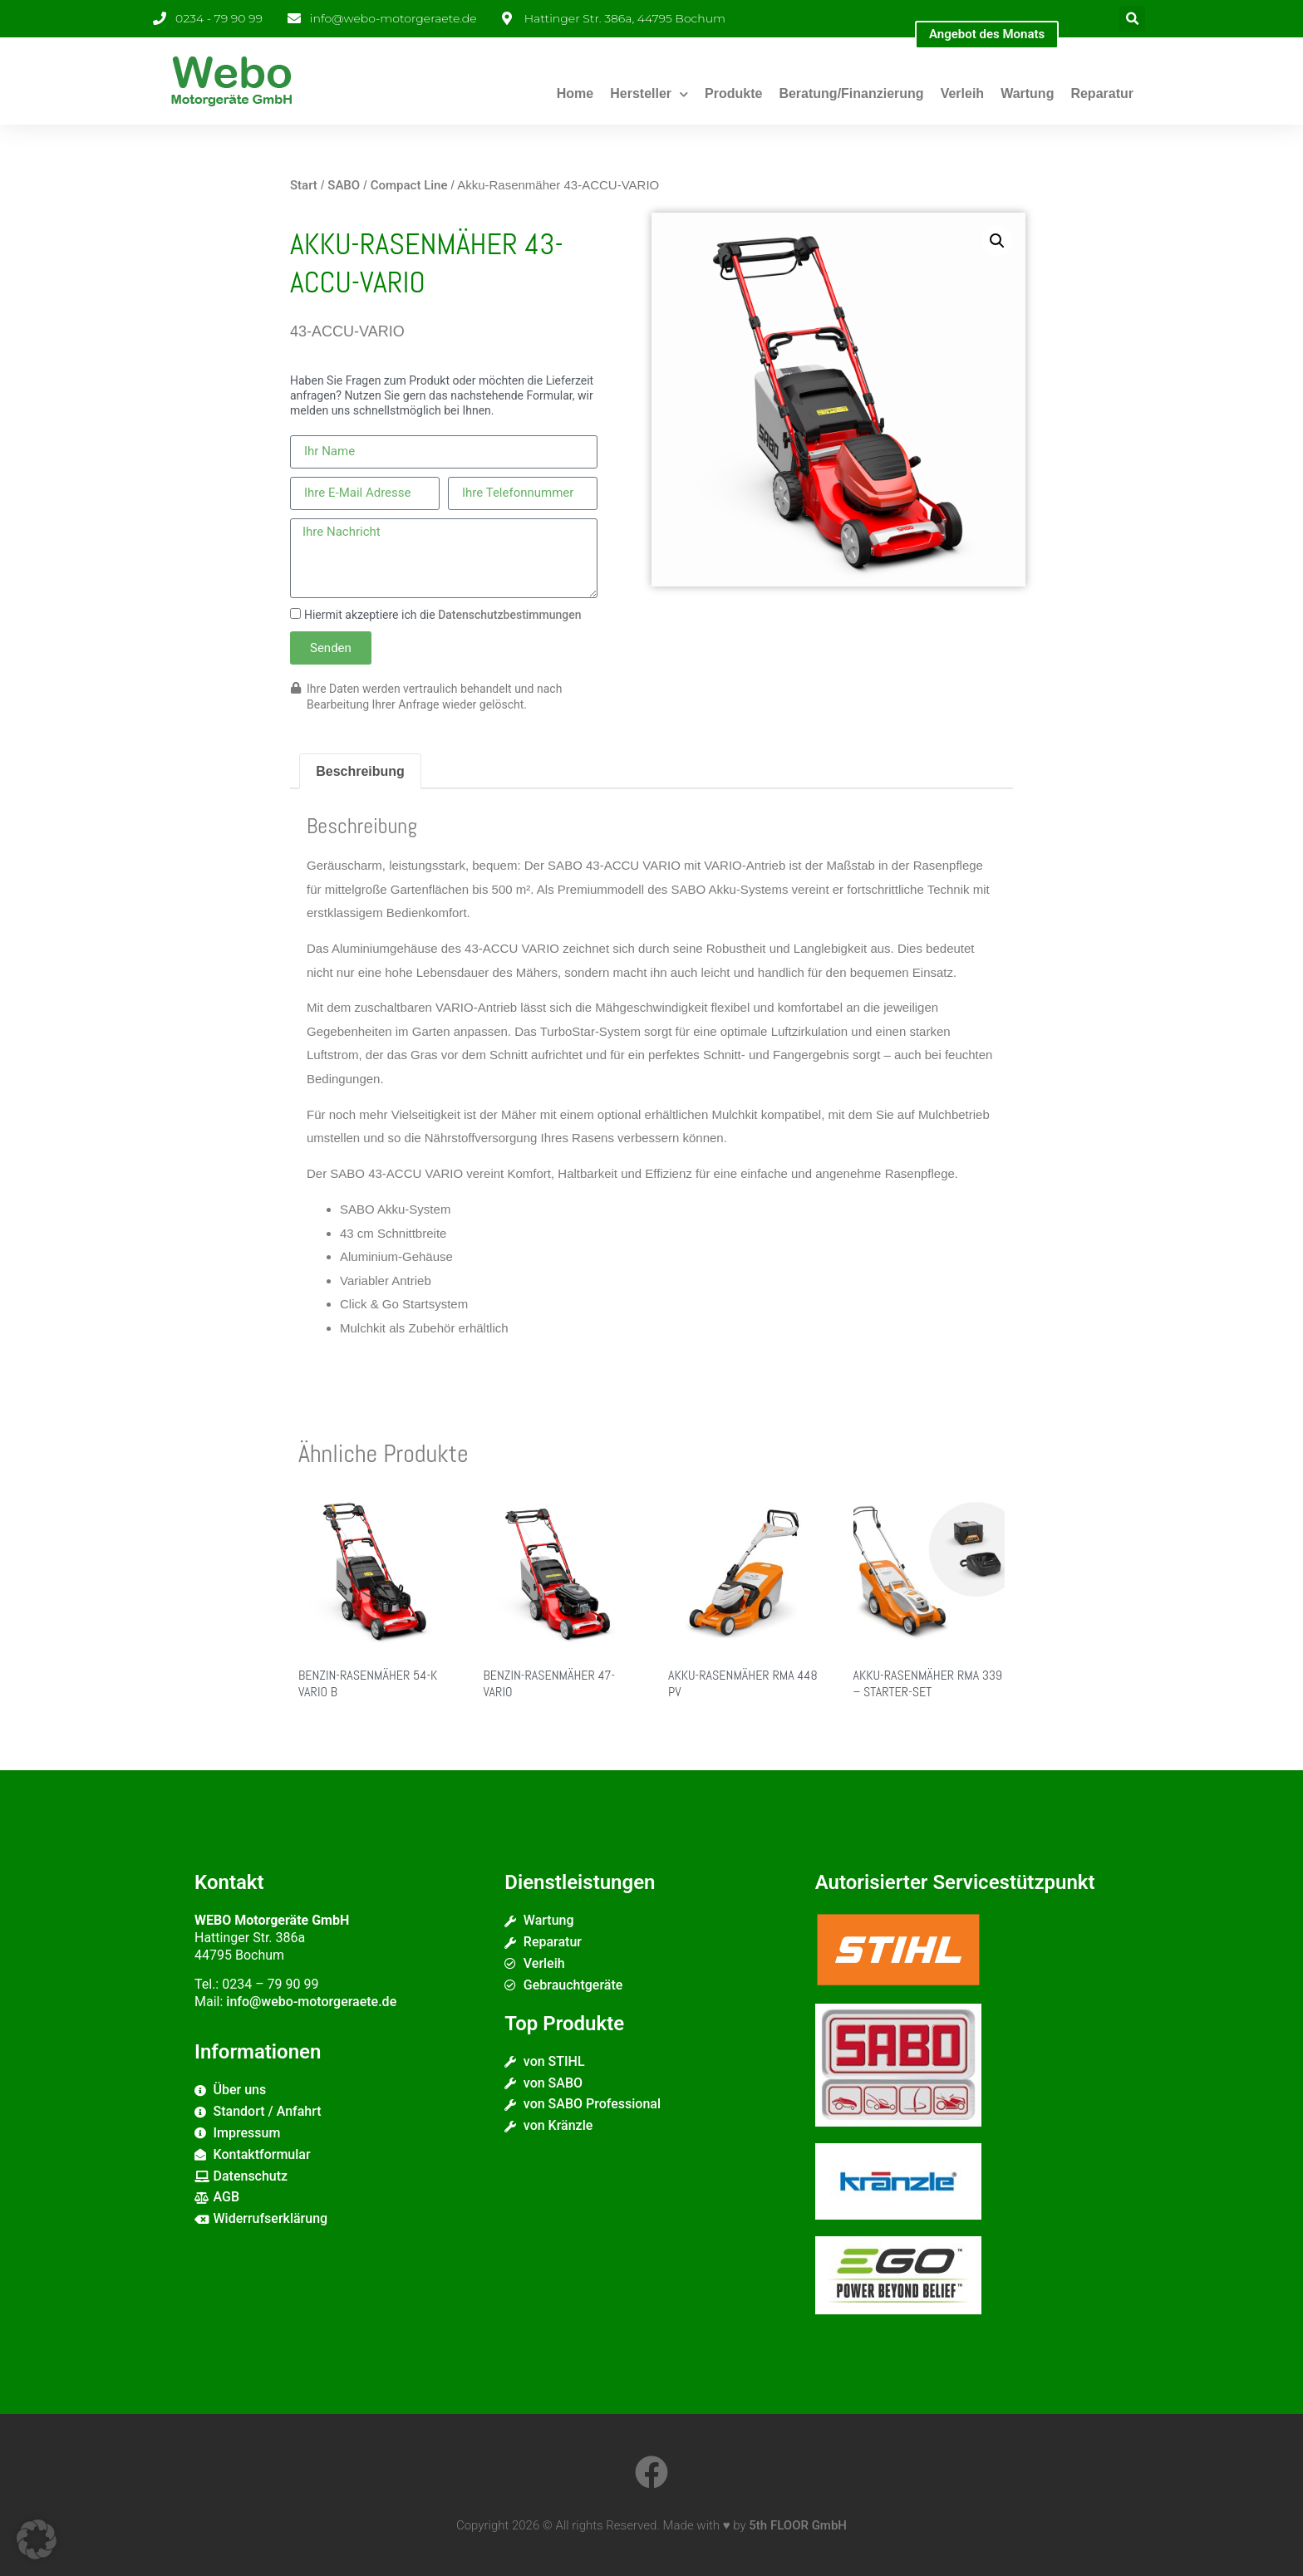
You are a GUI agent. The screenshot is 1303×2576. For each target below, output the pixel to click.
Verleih (962, 93)
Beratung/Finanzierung (851, 93)
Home (575, 93)
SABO (343, 185)
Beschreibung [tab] (360, 771)
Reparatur (1101, 93)
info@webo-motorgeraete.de (311, 2001)
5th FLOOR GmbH (798, 2525)
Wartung (1027, 93)
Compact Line (409, 185)
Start (303, 185)
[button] (1132, 19)
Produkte (733, 93)
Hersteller (649, 94)
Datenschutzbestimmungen (509, 614)
